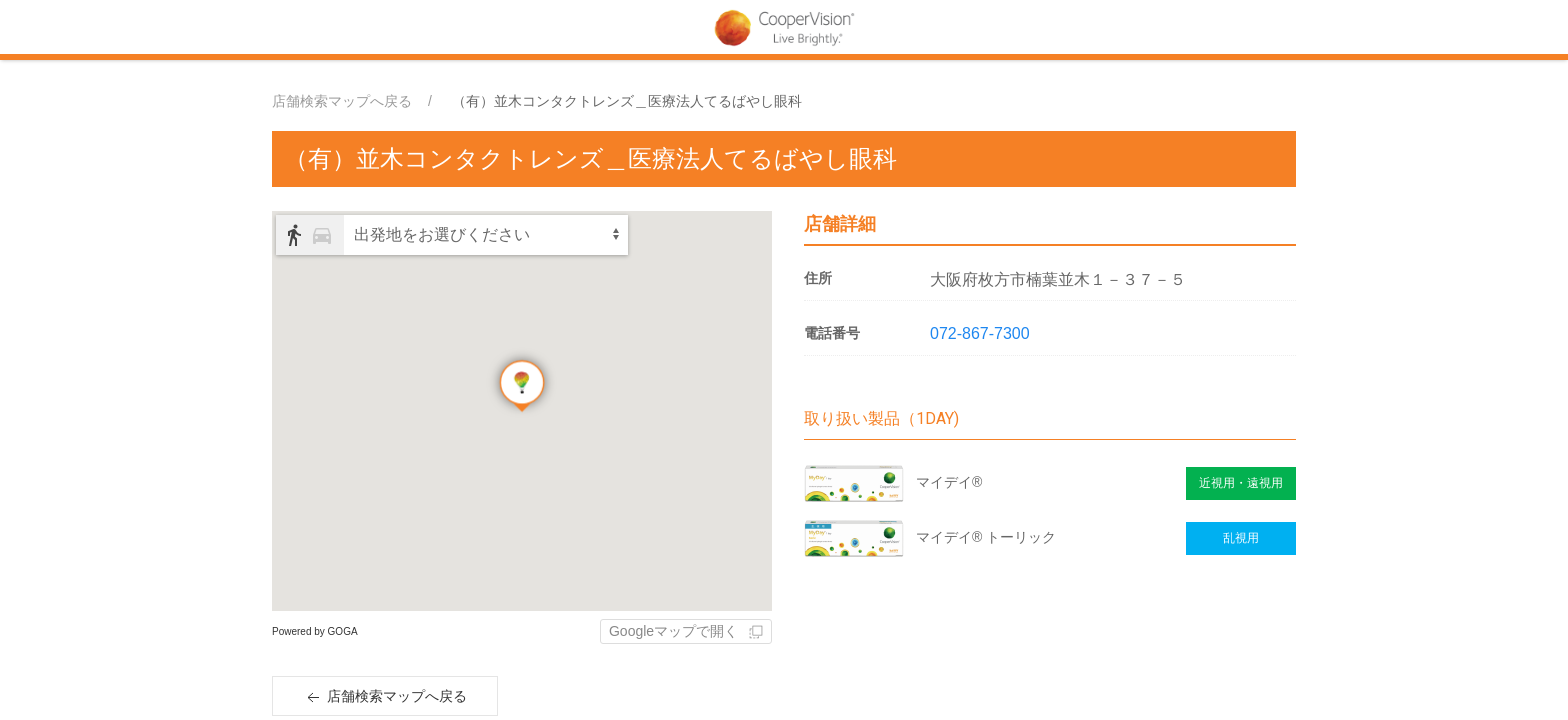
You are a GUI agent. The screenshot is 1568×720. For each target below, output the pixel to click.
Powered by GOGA (315, 631)
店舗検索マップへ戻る (342, 101)
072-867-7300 (980, 333)
